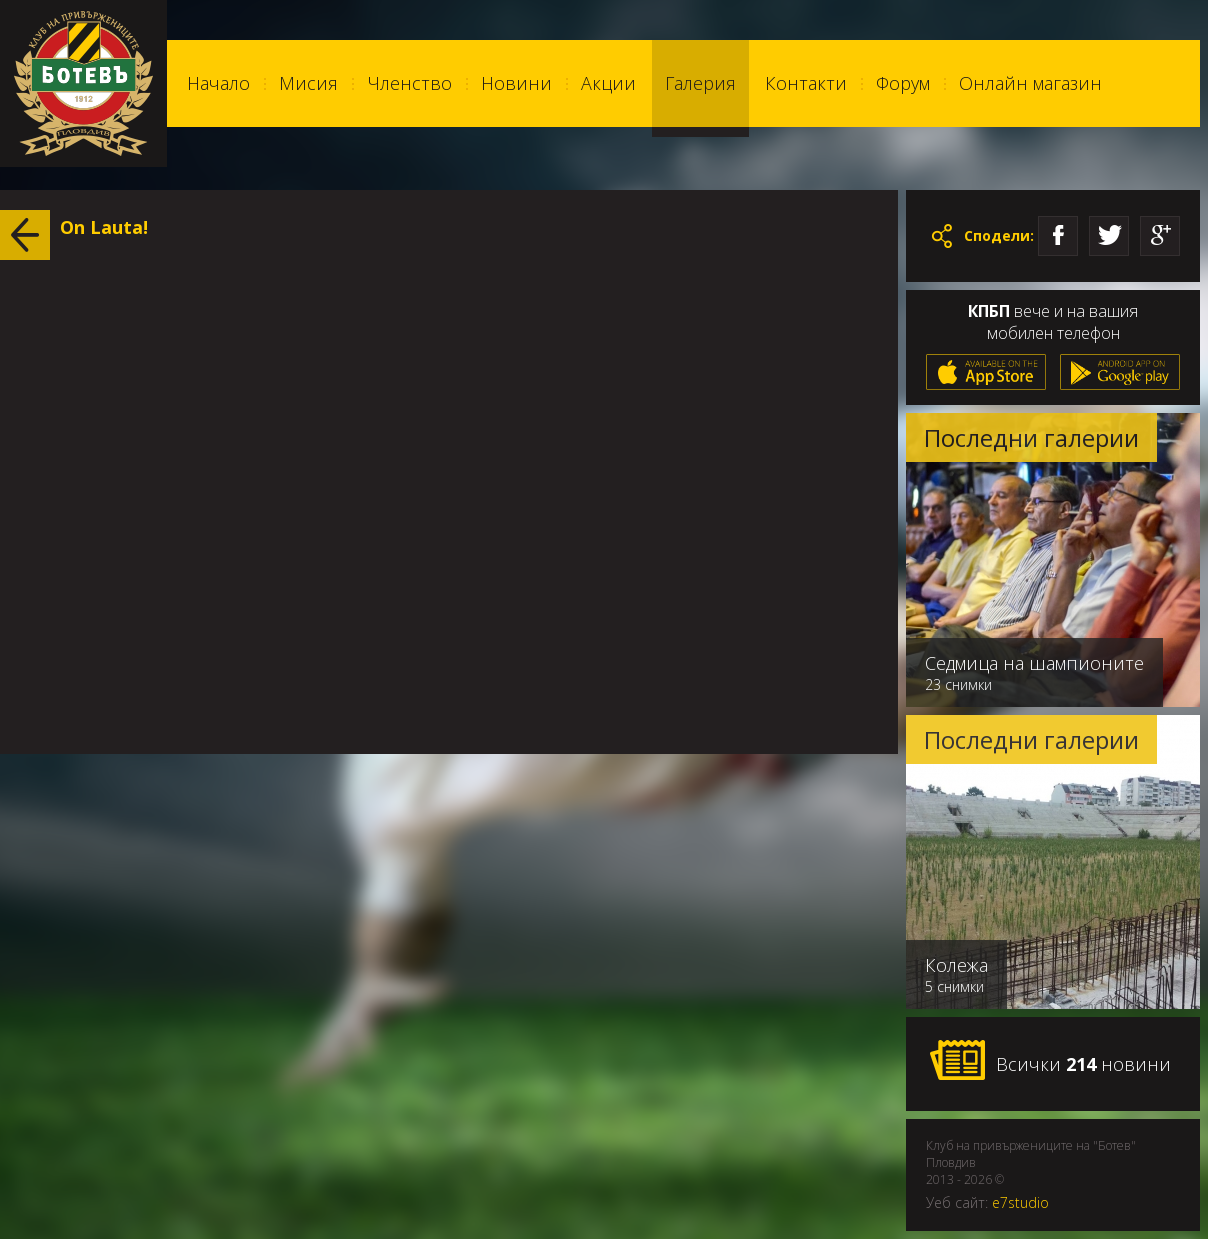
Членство (409, 83)
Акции (608, 83)
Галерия (700, 83)
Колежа (956, 965)
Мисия (308, 83)
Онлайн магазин (1030, 83)
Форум (903, 83)
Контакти (806, 83)
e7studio (1020, 1202)
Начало (218, 83)
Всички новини (1050, 1061)
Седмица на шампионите (1034, 663)
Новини (516, 83)
